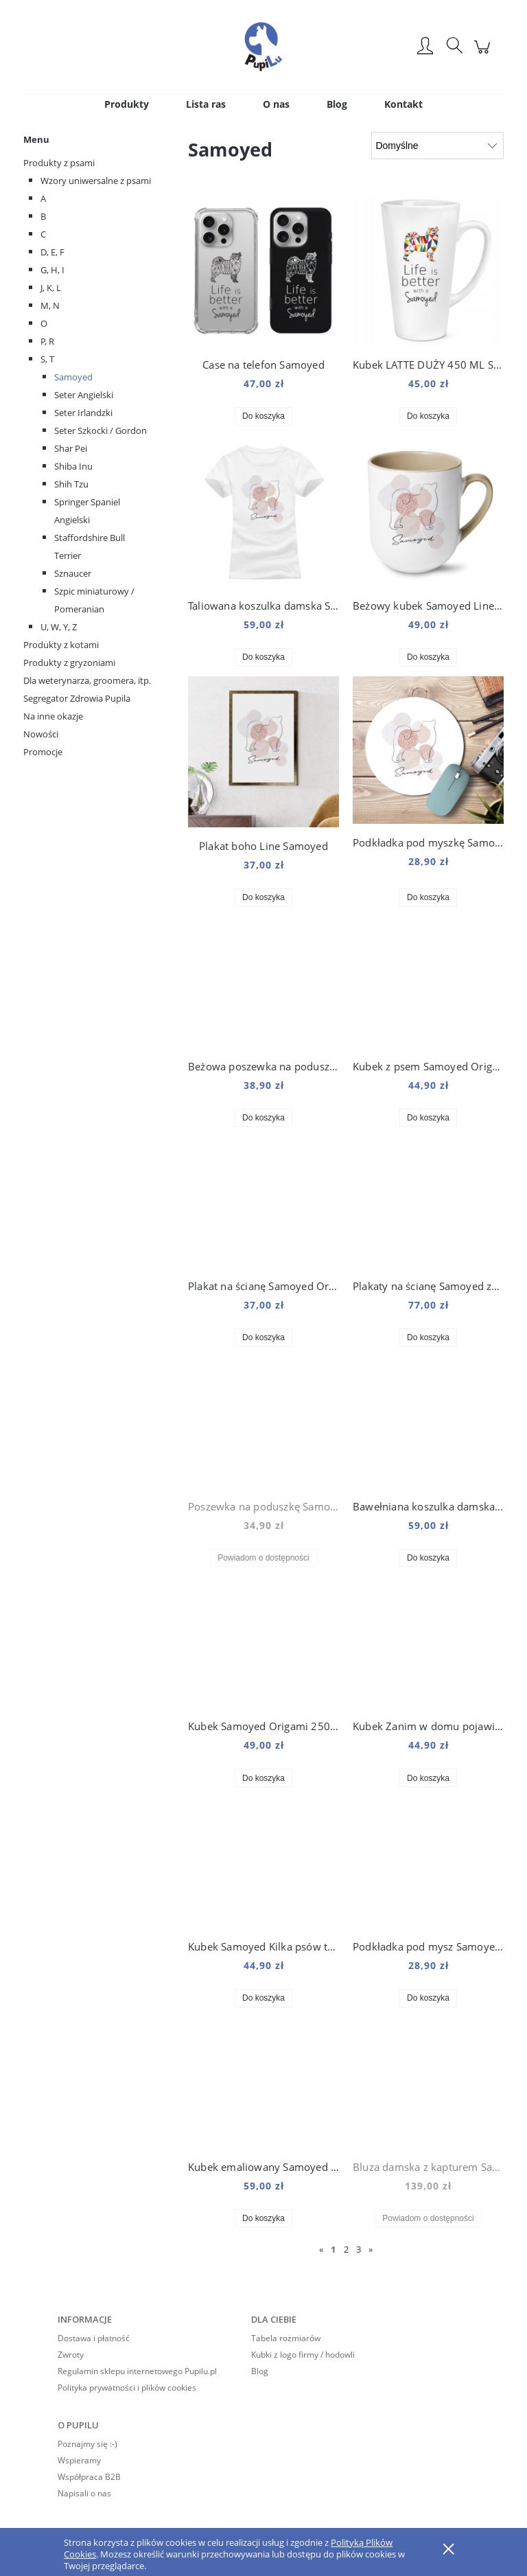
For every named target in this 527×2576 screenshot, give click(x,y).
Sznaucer (72, 573)
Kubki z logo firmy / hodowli (303, 2354)
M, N (50, 305)
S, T (47, 359)
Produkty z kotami (61, 645)
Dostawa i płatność (94, 2338)
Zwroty (71, 2354)
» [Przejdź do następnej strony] (370, 2249)
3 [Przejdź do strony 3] (358, 2249)
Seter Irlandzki (83, 412)
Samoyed (73, 377)
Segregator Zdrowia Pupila (76, 698)
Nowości (40, 734)
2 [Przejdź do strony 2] (346, 2249)
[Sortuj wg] (437, 145)
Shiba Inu (73, 466)
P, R (47, 341)
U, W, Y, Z (58, 627)
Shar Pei (70, 448)
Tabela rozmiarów (285, 2338)
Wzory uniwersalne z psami (95, 180)
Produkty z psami (59, 163)
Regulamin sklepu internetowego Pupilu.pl (137, 2371)
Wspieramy (79, 2460)
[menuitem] (126, 104)
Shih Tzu (71, 484)
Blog (259, 2371)
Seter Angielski (83, 395)
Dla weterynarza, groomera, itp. (87, 680)
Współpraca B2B (89, 2477)
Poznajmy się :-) (87, 2444)
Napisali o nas (84, 2493)
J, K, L (50, 287)
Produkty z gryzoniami (69, 662)
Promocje (42, 752)
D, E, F (52, 252)
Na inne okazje (53, 716)
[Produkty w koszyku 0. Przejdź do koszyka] (484, 53)
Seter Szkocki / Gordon (100, 430)
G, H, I (52, 270)
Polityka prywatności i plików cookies (127, 2387)
